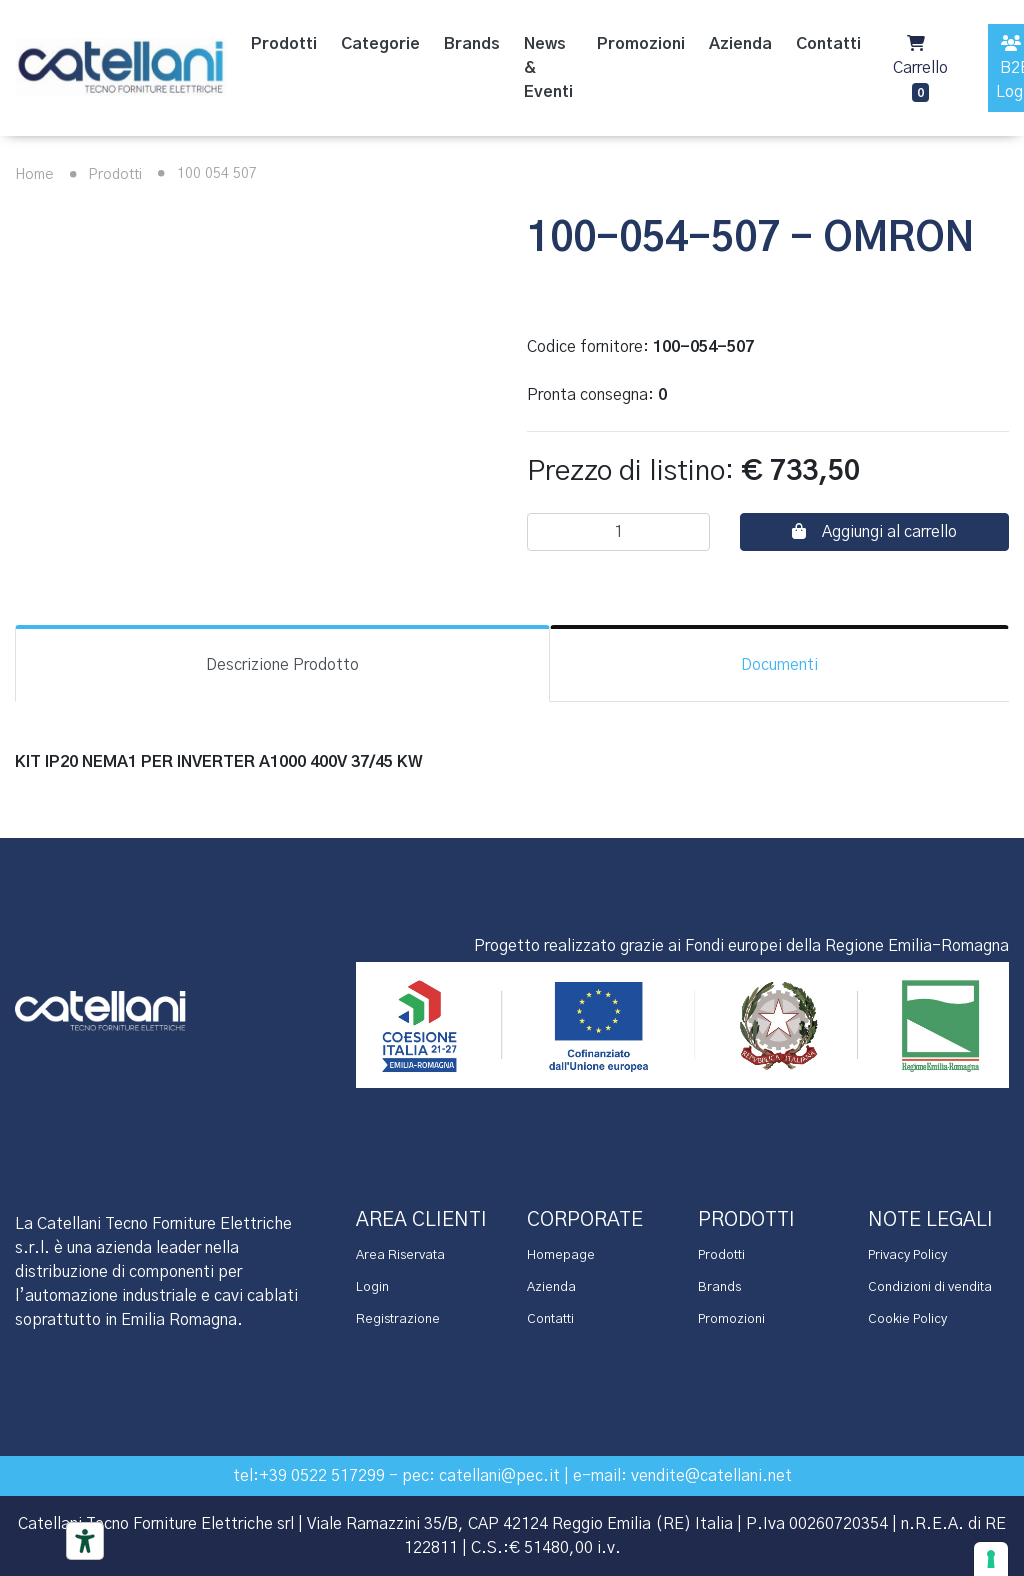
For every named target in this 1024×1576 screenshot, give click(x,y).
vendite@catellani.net (711, 1476)
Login (372, 1287)
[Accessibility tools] (85, 1541)
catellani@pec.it (499, 1476)
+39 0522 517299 (322, 1476)
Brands (719, 1287)
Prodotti (102, 175)
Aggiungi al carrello (874, 531)
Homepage (561, 1255)
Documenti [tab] (779, 665)
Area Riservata (400, 1255)
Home (34, 175)
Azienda (551, 1287)
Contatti (550, 1319)
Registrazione (398, 1319)
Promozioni (731, 1319)
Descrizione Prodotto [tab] (282, 665)
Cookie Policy (907, 1319)
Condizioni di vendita (930, 1287)
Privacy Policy (907, 1255)
